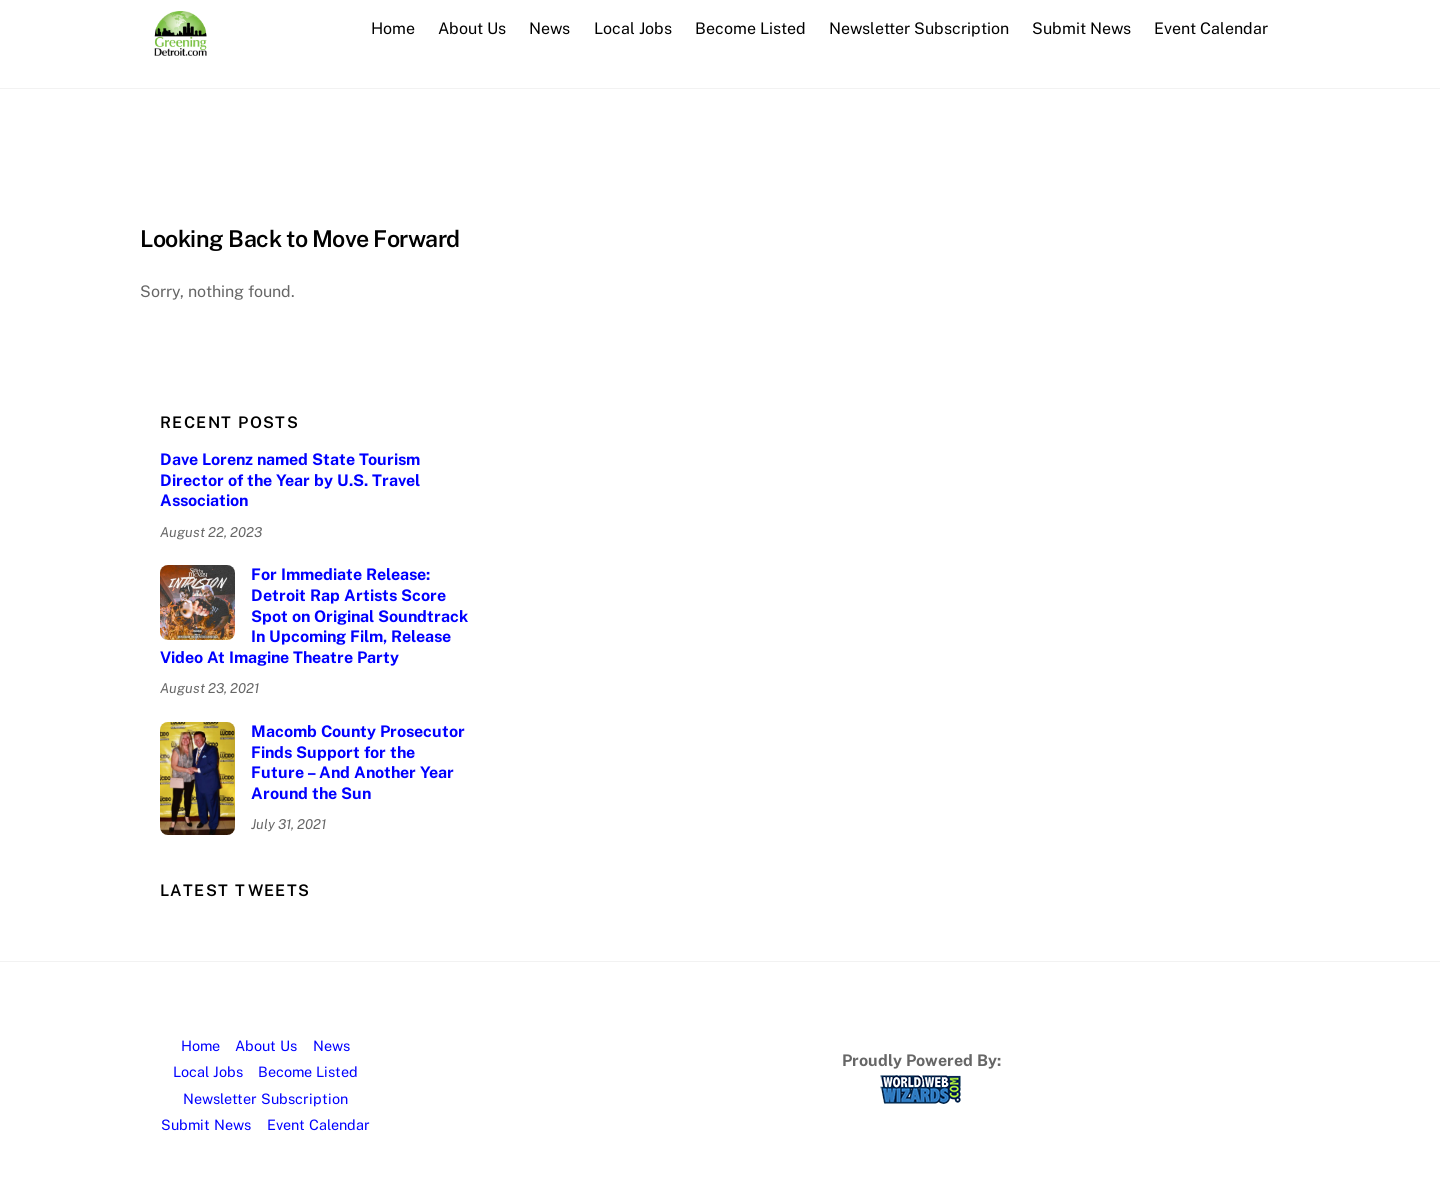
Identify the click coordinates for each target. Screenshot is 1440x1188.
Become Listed (750, 28)
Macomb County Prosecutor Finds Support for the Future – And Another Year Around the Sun (358, 762)
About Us (472, 28)
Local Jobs (633, 28)
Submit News (1081, 28)
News (549, 28)
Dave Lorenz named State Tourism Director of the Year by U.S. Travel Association (290, 480)
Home (393, 28)
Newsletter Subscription (919, 28)
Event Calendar (1211, 28)
